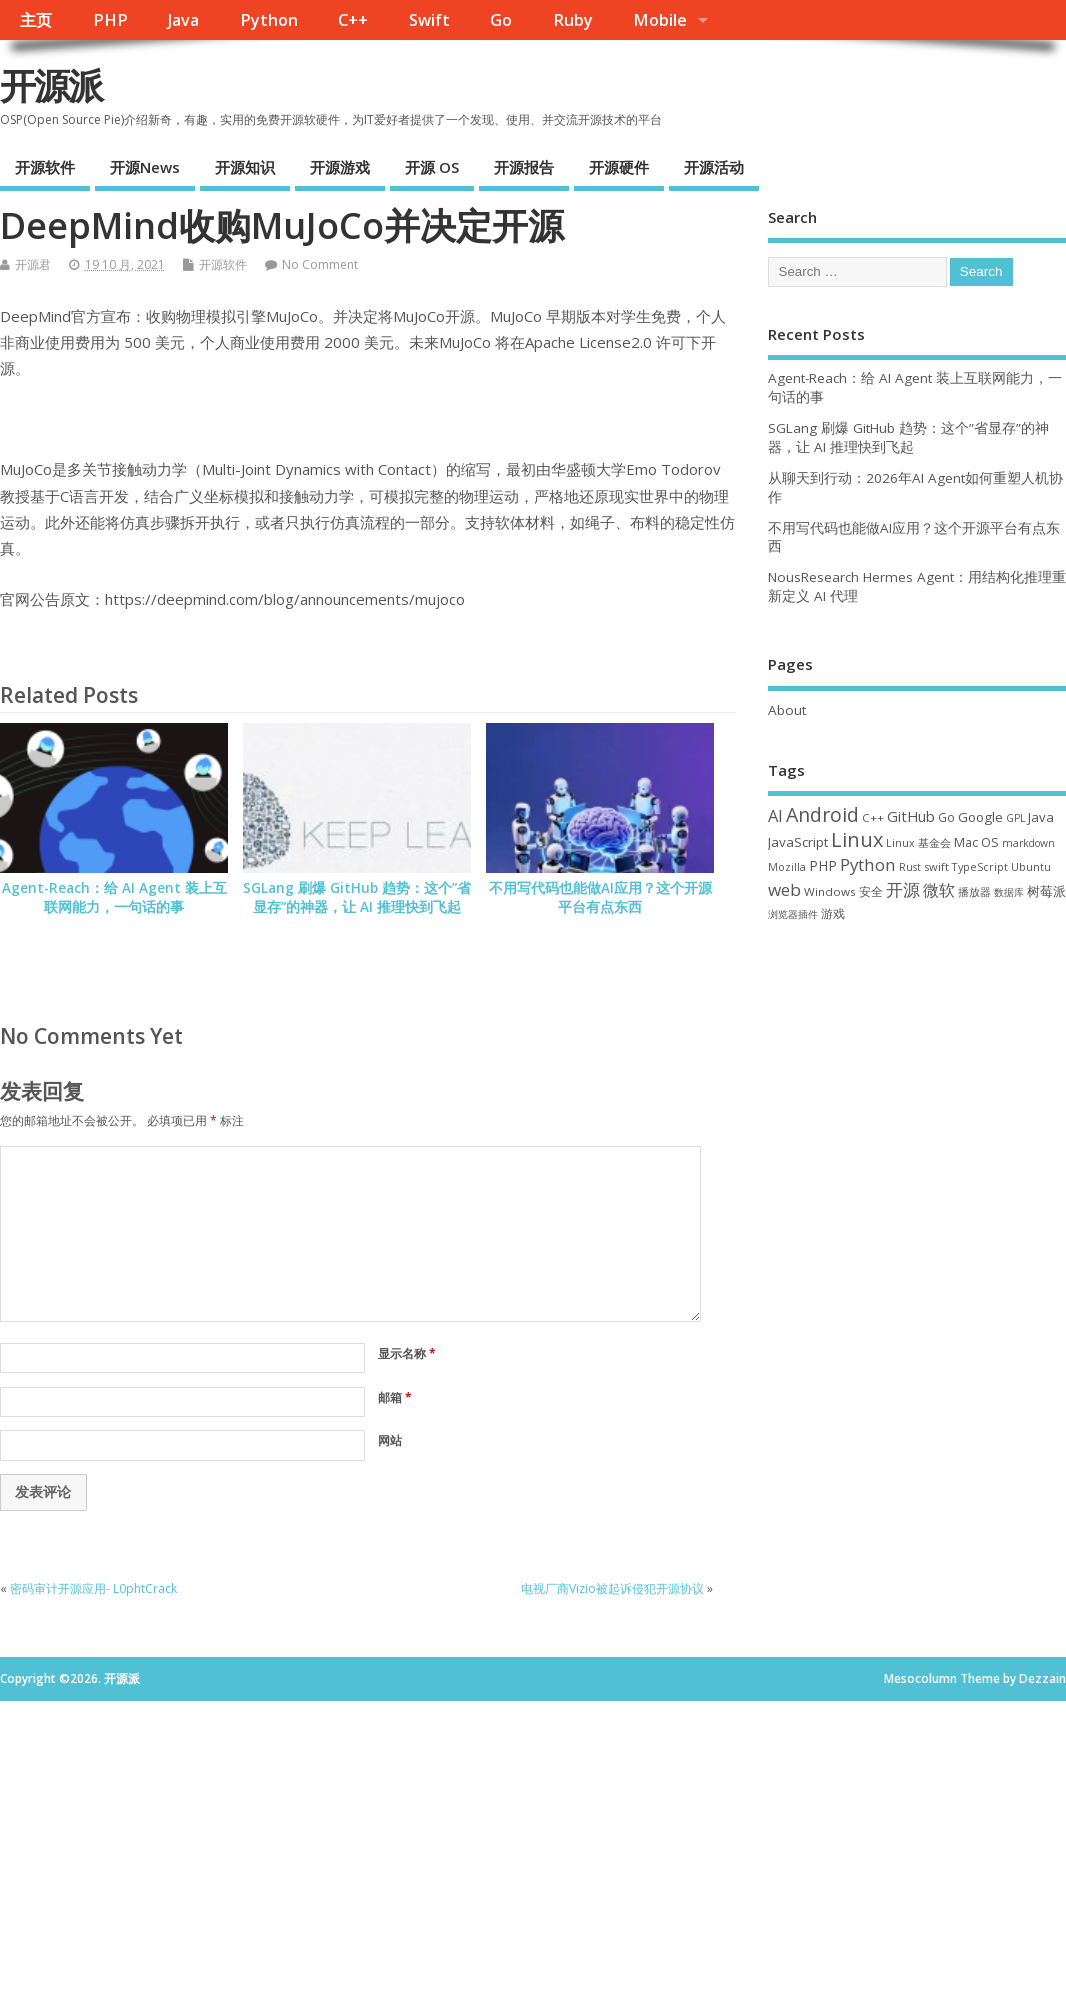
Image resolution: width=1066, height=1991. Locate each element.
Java (183, 20)
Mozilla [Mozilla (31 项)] (787, 867)
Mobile (660, 20)
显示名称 (407, 1353)
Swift (429, 20)
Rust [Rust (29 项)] (910, 867)
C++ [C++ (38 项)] (873, 817)
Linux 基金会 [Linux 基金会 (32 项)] (918, 842)
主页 (36, 20)
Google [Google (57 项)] (980, 817)
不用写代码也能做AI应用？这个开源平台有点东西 (600, 897)
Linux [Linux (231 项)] (857, 839)
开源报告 (524, 167)
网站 (390, 1440)
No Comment (320, 264)
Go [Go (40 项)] (946, 817)
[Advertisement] (917, 1087)
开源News (145, 167)
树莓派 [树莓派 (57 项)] (1046, 891)
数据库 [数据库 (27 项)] (1009, 892)
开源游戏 (340, 167)
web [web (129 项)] (784, 889)
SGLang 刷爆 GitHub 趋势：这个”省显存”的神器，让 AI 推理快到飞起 (357, 897)
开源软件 (45, 167)
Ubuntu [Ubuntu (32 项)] (1031, 866)
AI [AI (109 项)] (775, 815)
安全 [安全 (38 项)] (871, 891)
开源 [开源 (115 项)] (903, 889)
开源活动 (714, 167)
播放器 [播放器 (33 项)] (974, 891)
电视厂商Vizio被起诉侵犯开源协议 (612, 1588)
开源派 (51, 85)
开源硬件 (619, 167)
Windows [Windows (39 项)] (830, 891)
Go (501, 20)
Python (269, 20)
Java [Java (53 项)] (1041, 817)
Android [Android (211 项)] (822, 814)
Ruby (573, 20)
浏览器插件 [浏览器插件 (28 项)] (793, 914)
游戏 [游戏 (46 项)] (833, 913)
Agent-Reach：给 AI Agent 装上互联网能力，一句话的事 (114, 897)
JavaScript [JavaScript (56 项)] (798, 842)
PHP (110, 20)
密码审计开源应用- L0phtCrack (93, 1588)
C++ (353, 20)
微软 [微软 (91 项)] (939, 890)
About (787, 710)
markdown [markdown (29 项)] (1028, 843)
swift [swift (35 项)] (936, 866)
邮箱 (395, 1397)
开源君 (33, 264)
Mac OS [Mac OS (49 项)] (976, 842)
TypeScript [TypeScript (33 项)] (980, 866)
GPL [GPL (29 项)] (1015, 818)
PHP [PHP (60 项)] (823, 865)
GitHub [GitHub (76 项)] (911, 816)
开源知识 (245, 167)
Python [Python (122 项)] (868, 864)
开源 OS (432, 167)
